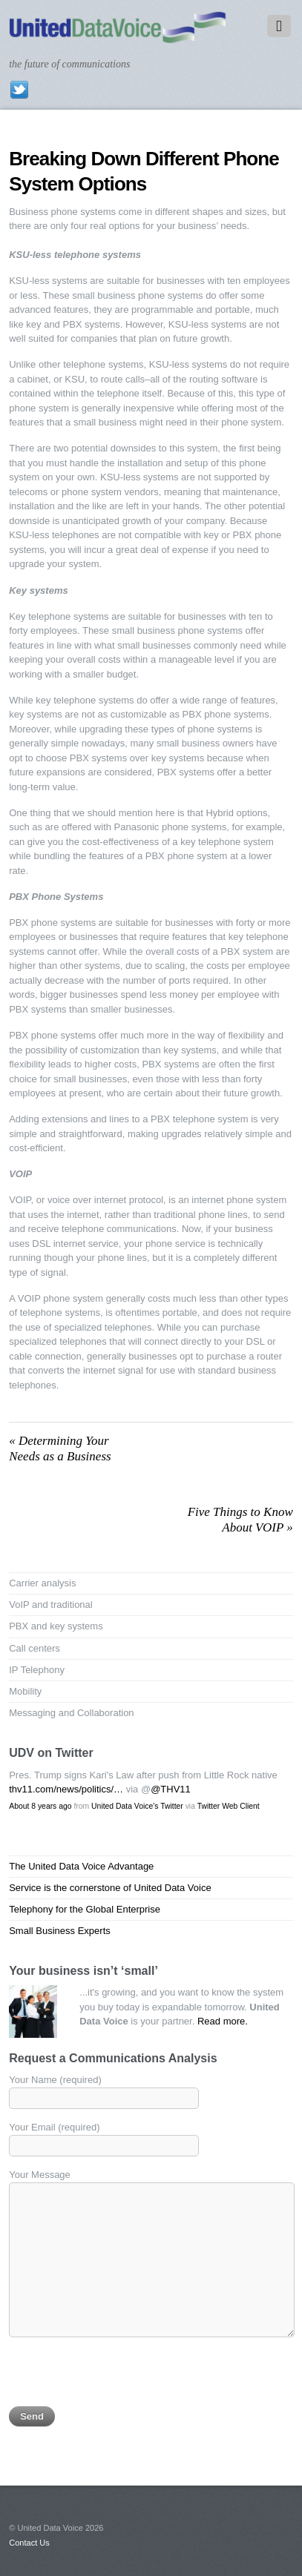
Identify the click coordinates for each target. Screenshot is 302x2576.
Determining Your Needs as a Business (60, 1448)
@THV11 (171, 1789)
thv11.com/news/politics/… (66, 1789)
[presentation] (121, 2377)
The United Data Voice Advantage (81, 1866)
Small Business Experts (60, 1930)
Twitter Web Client (228, 1806)
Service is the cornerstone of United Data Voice (110, 1887)
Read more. (222, 2021)
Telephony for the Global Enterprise (84, 1909)
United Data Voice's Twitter (137, 1806)
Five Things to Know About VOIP (240, 1519)
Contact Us (29, 2542)
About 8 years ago (40, 1806)
